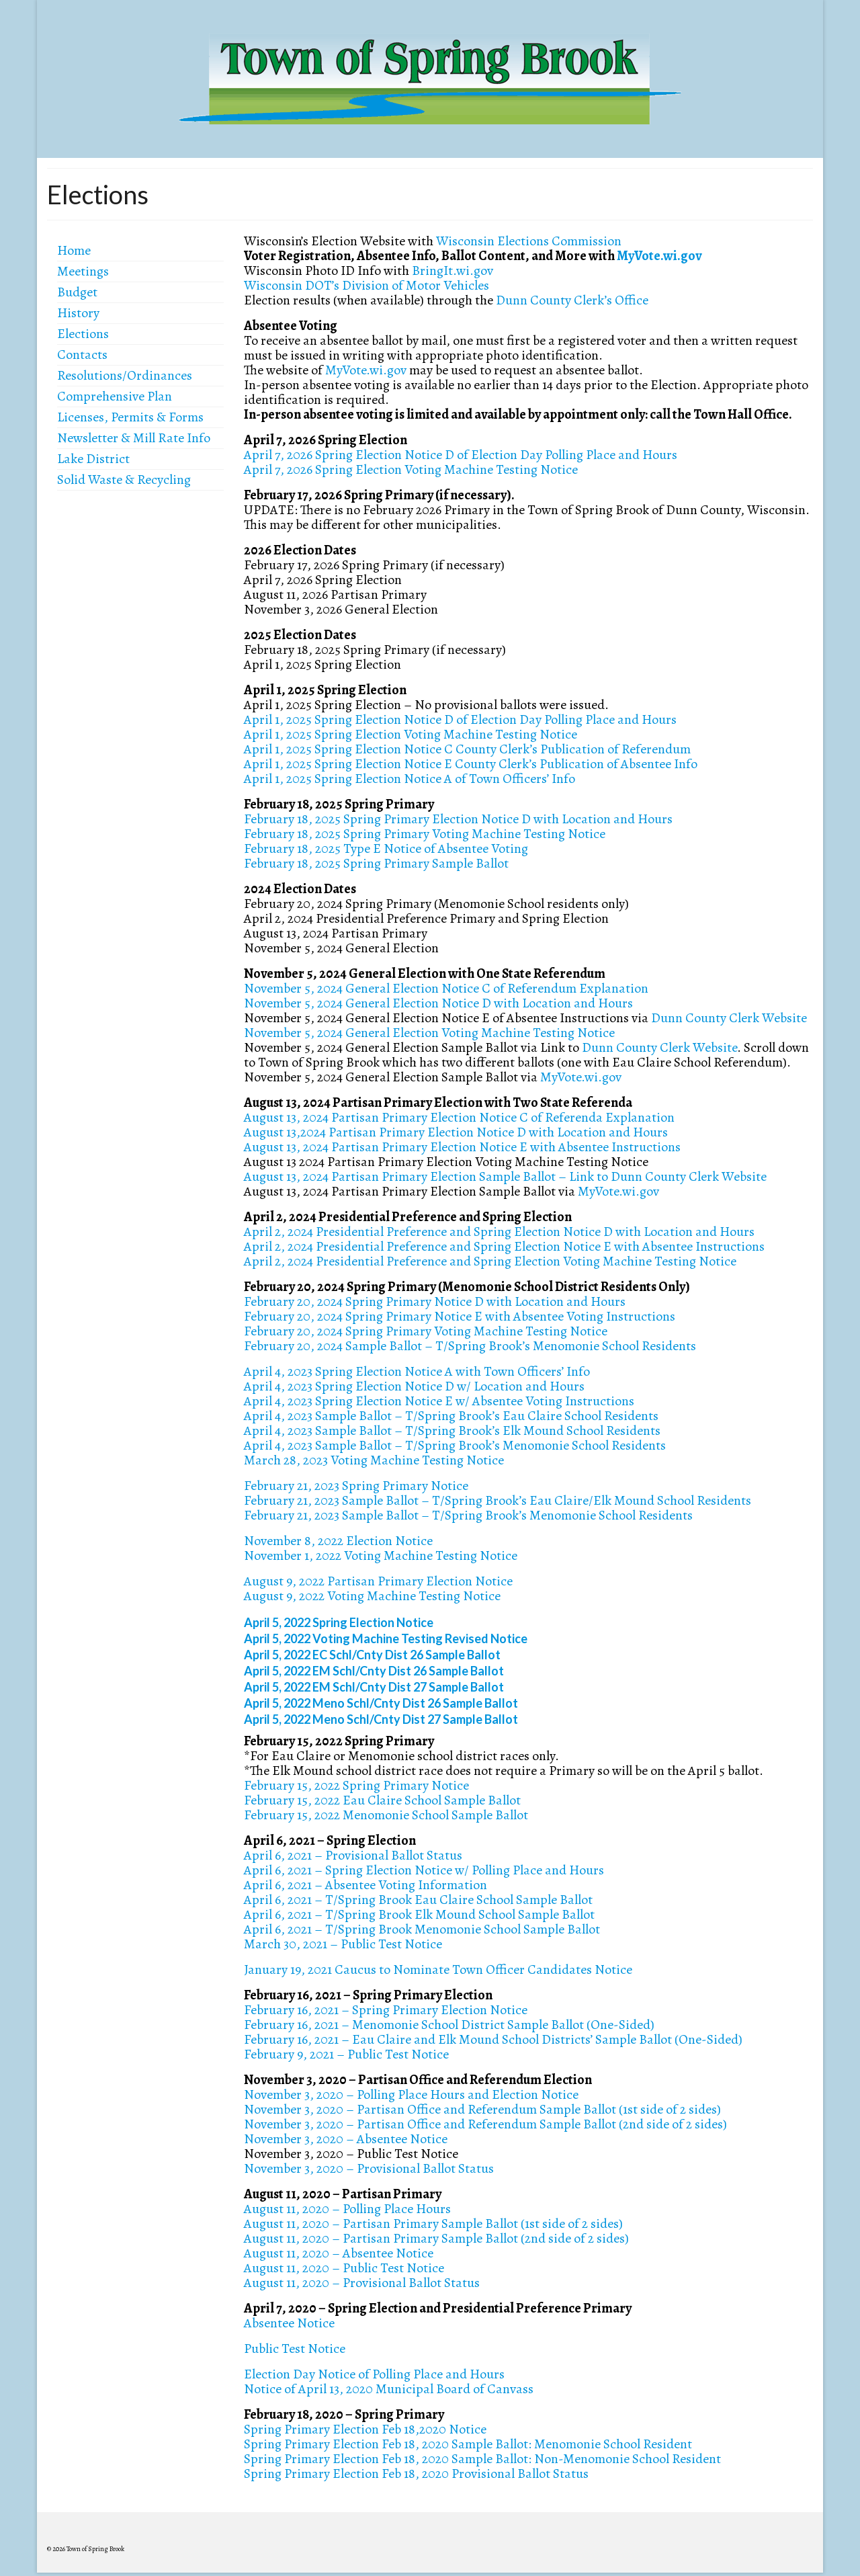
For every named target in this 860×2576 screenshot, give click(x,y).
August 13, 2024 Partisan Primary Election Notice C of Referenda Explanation (459, 1117)
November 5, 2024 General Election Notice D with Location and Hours (438, 1003)
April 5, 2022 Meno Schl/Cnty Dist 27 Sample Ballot (381, 1719)
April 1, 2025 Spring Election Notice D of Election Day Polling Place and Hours (460, 719)
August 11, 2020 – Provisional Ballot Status (362, 2283)
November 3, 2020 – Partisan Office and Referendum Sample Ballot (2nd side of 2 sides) (485, 2124)
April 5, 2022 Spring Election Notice (338, 1622)
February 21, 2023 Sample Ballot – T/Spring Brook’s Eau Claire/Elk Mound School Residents (497, 1500)
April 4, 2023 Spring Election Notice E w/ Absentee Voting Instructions (439, 1401)
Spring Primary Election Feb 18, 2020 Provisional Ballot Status (416, 2473)
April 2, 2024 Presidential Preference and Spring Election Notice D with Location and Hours (499, 1231)
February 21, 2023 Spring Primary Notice (356, 1486)
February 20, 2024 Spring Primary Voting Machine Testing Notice (425, 1331)
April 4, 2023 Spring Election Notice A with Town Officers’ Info (417, 1371)
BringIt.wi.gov (452, 270)
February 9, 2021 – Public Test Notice (346, 2054)
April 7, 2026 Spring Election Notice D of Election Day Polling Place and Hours (460, 455)
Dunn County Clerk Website (729, 1018)
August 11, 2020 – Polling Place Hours (347, 2209)
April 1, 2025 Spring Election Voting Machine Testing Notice (410, 734)
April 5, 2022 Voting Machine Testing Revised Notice (385, 1638)
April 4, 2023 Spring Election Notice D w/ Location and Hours (414, 1386)
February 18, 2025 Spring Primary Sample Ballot (376, 863)
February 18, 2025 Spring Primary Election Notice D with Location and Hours (458, 819)
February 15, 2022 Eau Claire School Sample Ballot (382, 1800)
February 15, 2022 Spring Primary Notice (356, 1785)
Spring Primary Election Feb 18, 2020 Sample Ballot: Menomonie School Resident (468, 2444)
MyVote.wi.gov (659, 256)
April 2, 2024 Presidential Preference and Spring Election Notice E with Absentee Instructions (504, 1246)
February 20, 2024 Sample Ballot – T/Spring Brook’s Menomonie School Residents (470, 1346)
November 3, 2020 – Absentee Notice (345, 2139)
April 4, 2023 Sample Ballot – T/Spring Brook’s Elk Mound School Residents (452, 1430)
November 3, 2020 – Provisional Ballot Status (369, 2168)
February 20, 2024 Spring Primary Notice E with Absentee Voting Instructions (459, 1316)
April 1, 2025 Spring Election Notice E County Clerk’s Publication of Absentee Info (470, 764)
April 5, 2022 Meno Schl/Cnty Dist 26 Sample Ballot (381, 1703)
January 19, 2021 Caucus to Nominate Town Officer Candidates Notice (438, 1969)
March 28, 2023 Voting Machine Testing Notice (374, 1460)
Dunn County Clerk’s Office (572, 300)
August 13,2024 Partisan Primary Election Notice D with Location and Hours (456, 1132)
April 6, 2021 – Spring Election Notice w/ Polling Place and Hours (424, 1870)
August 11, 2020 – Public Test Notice (344, 2268)
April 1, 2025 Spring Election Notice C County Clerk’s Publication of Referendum (467, 749)
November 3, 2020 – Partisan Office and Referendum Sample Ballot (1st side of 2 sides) (482, 2109)
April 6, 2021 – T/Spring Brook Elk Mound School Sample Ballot (419, 1914)
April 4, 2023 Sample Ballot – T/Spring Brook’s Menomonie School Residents (455, 1445)
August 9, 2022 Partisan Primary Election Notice (378, 1581)
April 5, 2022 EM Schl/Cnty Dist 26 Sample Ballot (374, 1670)
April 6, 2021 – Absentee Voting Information (365, 1885)
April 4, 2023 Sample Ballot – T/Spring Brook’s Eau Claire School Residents (451, 1416)
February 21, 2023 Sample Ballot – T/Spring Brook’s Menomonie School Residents (468, 1515)
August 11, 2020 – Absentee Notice (338, 2253)
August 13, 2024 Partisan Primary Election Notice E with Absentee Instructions (462, 1147)
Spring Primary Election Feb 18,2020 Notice (365, 2429)
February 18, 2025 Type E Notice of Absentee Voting (386, 848)
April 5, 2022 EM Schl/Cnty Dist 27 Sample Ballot (374, 1686)
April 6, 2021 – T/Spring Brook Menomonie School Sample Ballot (422, 1929)
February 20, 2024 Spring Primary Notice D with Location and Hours (435, 1301)
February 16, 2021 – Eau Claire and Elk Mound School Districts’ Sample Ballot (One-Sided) (493, 2039)
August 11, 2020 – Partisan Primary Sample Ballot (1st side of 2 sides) (433, 2223)
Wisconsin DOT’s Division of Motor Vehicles (366, 285)
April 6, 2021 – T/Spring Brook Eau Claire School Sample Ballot (418, 1900)
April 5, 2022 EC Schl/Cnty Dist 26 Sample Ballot (372, 1654)
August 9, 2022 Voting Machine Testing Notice (372, 1596)
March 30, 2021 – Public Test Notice (343, 1944)
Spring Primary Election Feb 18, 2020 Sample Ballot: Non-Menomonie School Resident (482, 2459)
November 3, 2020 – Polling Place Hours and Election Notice (411, 2094)
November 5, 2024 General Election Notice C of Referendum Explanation (446, 988)
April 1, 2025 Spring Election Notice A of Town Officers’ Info (409, 779)
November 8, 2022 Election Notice (338, 1541)
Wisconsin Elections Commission (528, 241)
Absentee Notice (289, 2323)
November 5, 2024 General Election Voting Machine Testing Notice (429, 1033)
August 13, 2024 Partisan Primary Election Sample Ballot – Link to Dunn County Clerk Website (505, 1176)
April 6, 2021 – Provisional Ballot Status (353, 1855)
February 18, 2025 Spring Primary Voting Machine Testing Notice (424, 834)
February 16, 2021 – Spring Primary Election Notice (385, 2010)
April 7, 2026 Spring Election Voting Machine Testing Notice (411, 469)
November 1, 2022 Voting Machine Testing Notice (380, 1555)
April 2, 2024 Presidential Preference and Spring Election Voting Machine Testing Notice (490, 1261)
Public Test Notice (294, 2348)
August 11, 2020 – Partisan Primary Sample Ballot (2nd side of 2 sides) (436, 2238)
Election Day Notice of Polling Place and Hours (374, 2374)
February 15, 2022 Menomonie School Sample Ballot (386, 1815)
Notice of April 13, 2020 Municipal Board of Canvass (388, 2389)
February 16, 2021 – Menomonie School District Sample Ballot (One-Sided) (449, 2025)
